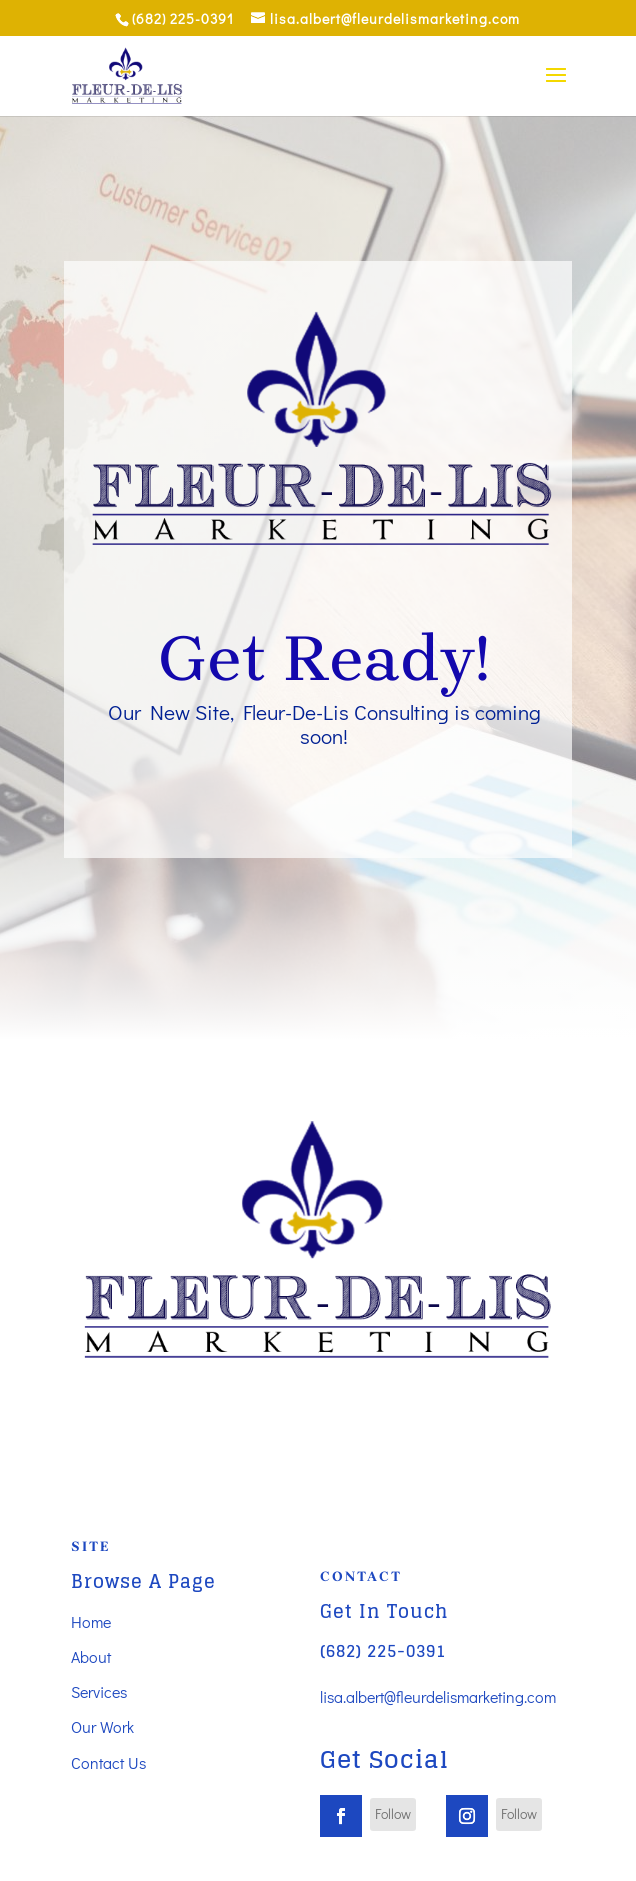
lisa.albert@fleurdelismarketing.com (438, 1696)
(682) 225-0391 (383, 1651)
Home (91, 1621)
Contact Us (108, 1762)
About (91, 1656)
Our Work (102, 1726)
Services (99, 1691)
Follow (393, 1813)
